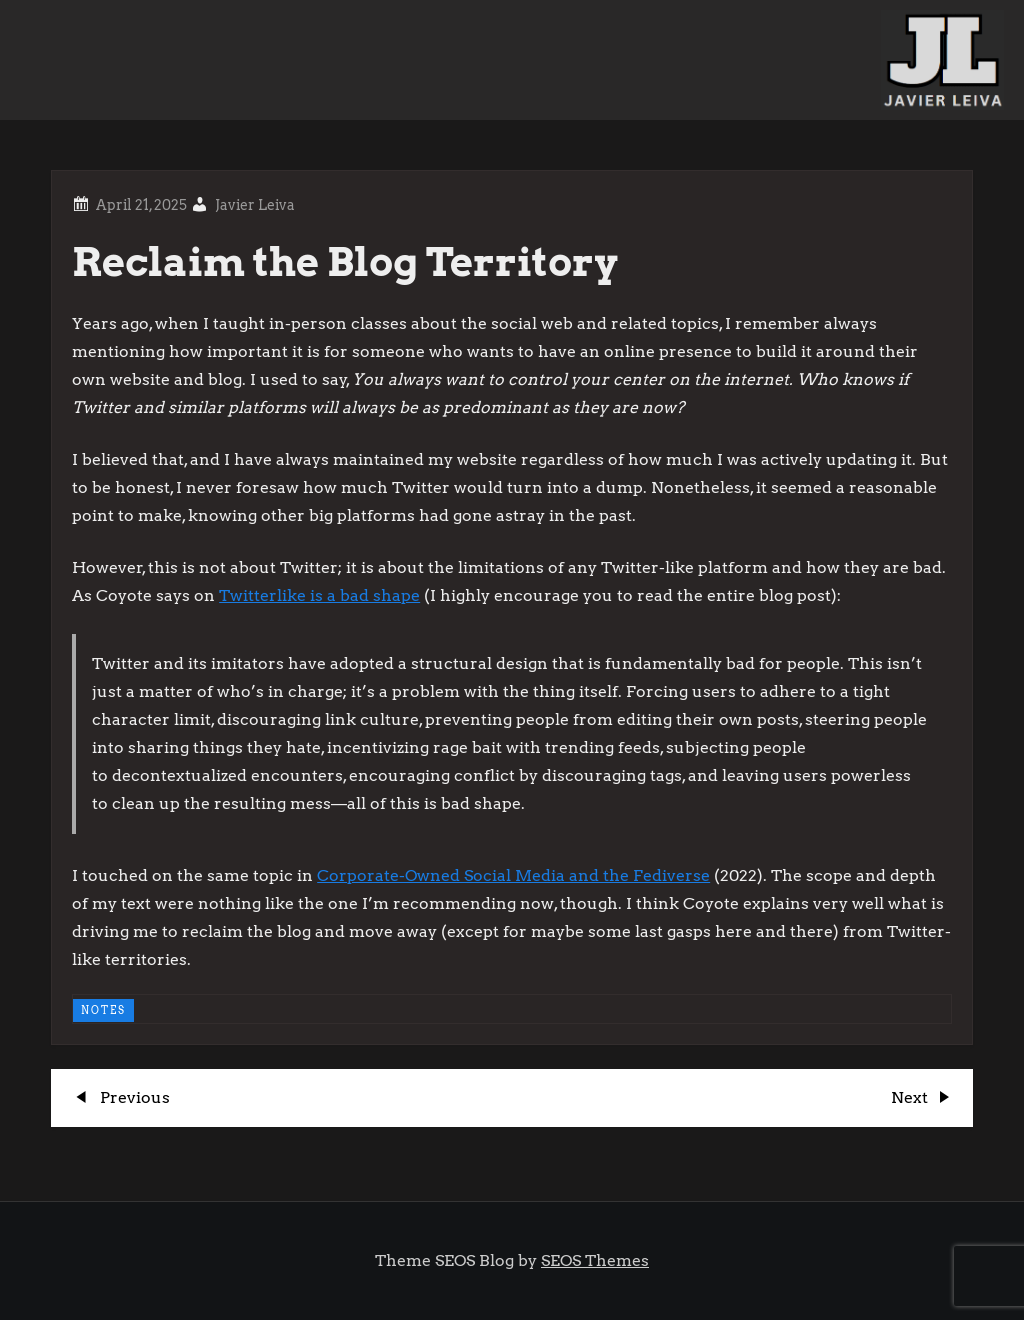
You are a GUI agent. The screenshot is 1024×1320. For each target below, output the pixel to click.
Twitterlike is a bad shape (319, 595)
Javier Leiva (255, 205)
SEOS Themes (595, 1260)
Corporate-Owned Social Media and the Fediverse (513, 875)
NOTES (103, 1010)
